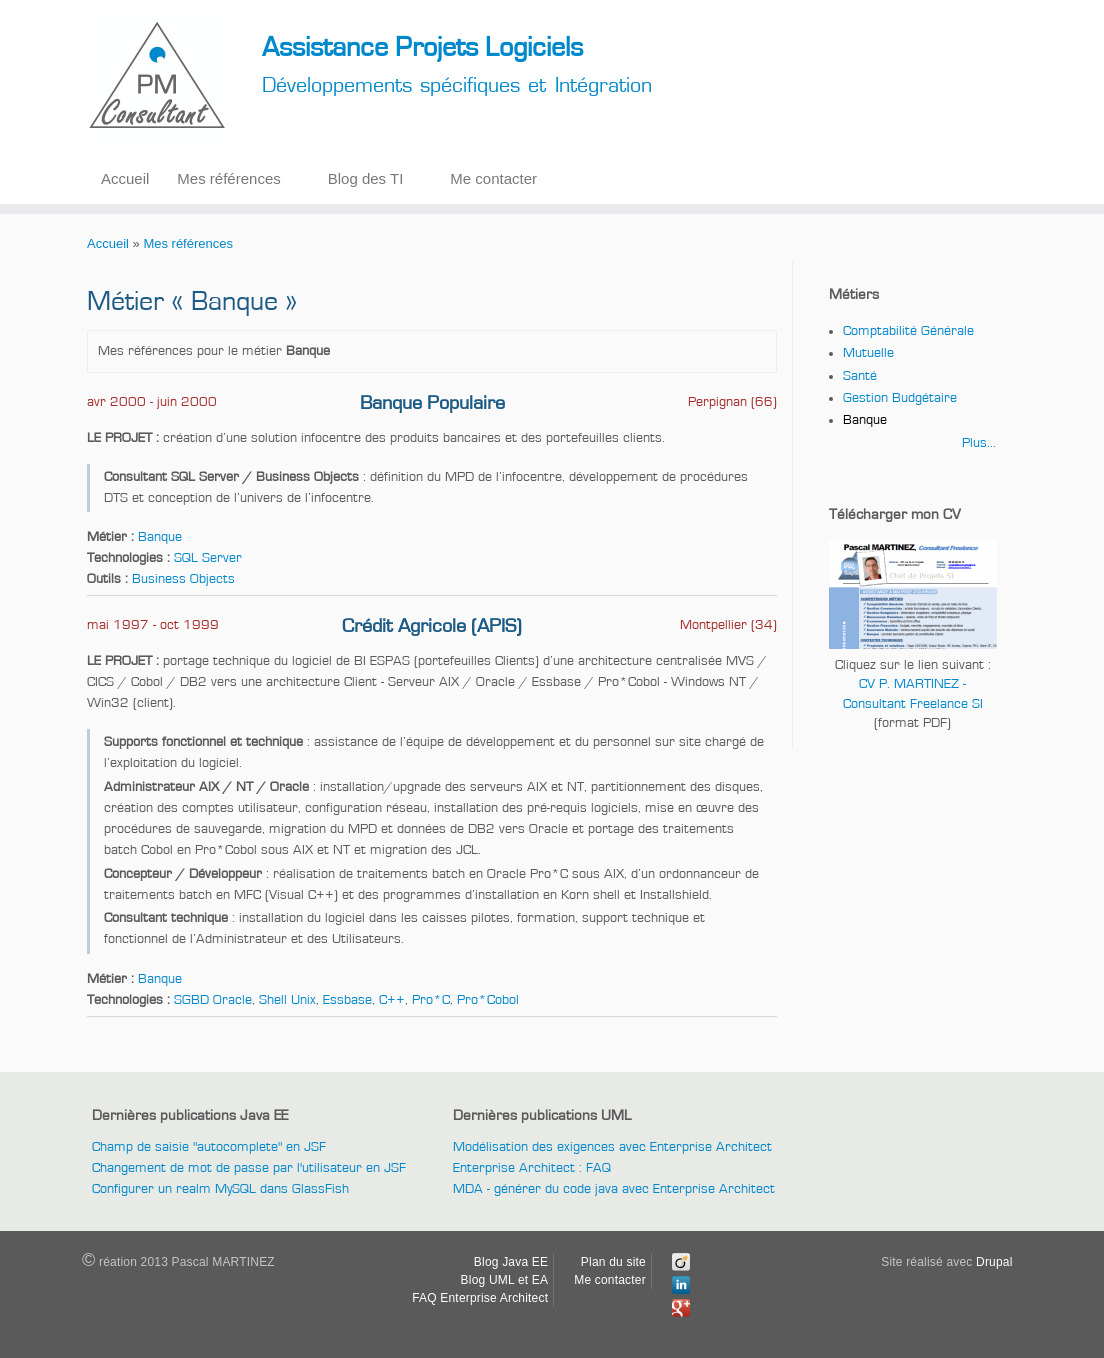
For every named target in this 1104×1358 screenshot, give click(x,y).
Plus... (979, 443)
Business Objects (183, 579)
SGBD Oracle (213, 1000)
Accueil (125, 178)
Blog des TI (366, 178)
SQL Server (208, 558)
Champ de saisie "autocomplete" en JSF (209, 1147)
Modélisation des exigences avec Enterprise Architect (612, 1147)
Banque (160, 537)
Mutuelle (868, 353)
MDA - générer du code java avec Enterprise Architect (614, 1189)
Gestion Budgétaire (900, 398)
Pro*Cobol (488, 1000)
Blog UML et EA (505, 1280)
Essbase (347, 1000)
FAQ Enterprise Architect (480, 1298)
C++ (392, 1000)
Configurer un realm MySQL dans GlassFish (220, 1189)
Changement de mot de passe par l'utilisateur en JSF (249, 1168)
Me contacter (493, 178)
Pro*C (431, 1000)
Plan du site (613, 1262)
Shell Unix (287, 1000)
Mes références (228, 178)
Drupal (994, 1262)
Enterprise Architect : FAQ (532, 1168)
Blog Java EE (511, 1262)
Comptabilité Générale (908, 331)
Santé (860, 376)
